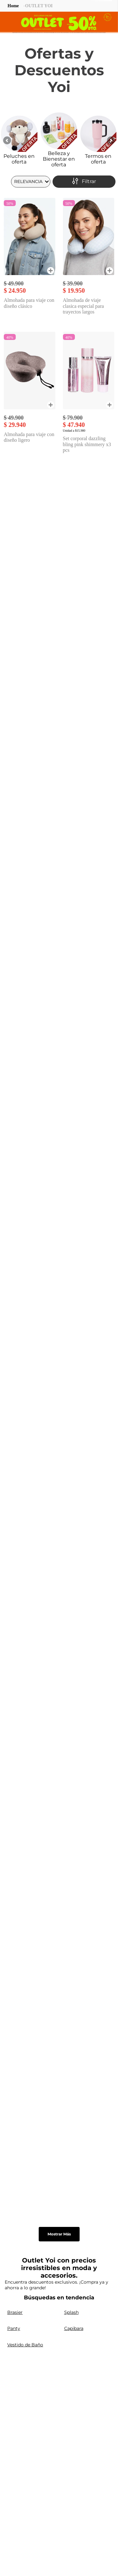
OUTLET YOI (39, 5)
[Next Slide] (111, 140)
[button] (50, 271)
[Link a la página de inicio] (13, 6)
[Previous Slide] (7, 140)
